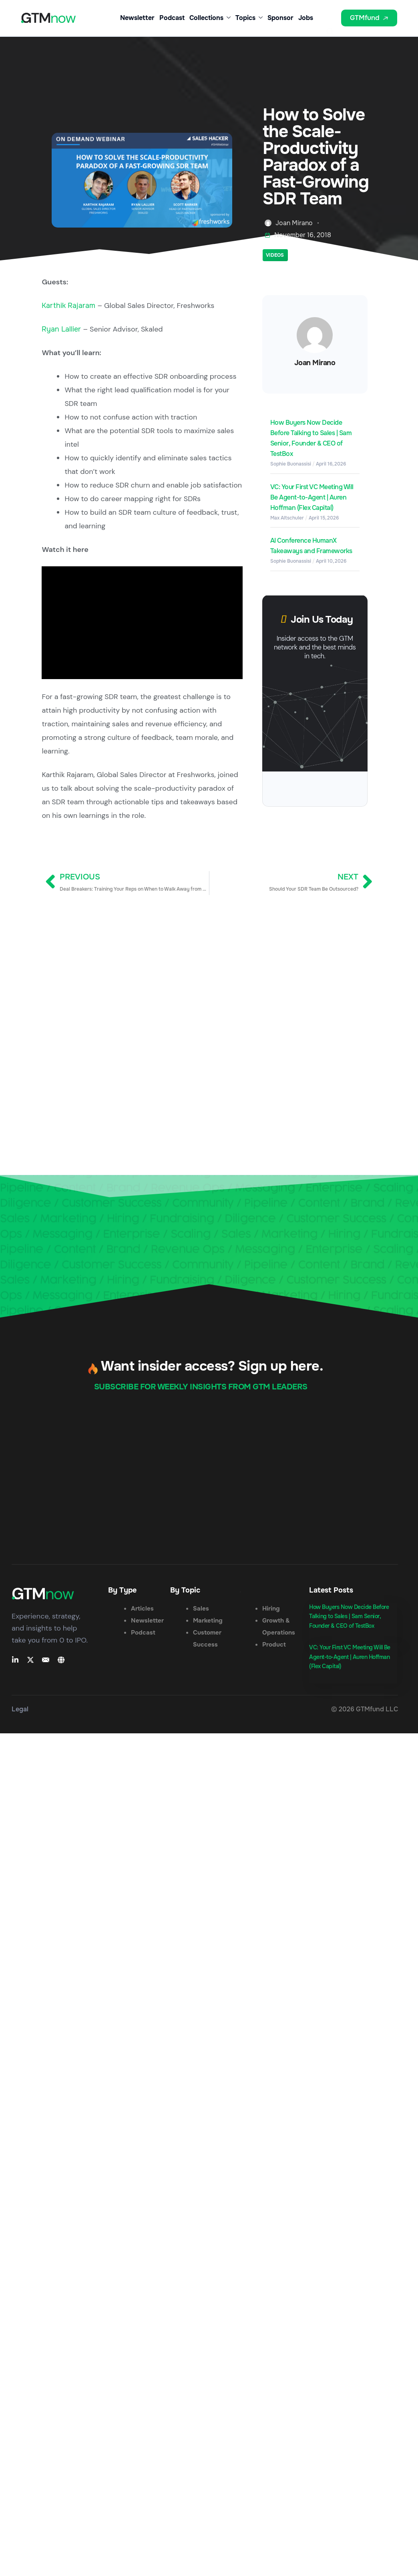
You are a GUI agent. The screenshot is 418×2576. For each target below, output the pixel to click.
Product (274, 1645)
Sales (201, 1609)
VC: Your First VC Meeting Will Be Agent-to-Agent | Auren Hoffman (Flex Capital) (312, 497)
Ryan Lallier (61, 329)
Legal (20, 1709)
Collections (210, 18)
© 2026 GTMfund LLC (364, 1709)
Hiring (271, 1609)
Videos (275, 255)
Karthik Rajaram (68, 305)
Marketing (208, 1621)
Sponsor (280, 18)
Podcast (172, 18)
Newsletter (137, 18)
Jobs (305, 18)
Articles (142, 1609)
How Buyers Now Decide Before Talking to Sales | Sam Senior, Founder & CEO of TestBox (349, 1616)
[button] (330, 20)
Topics (249, 18)
